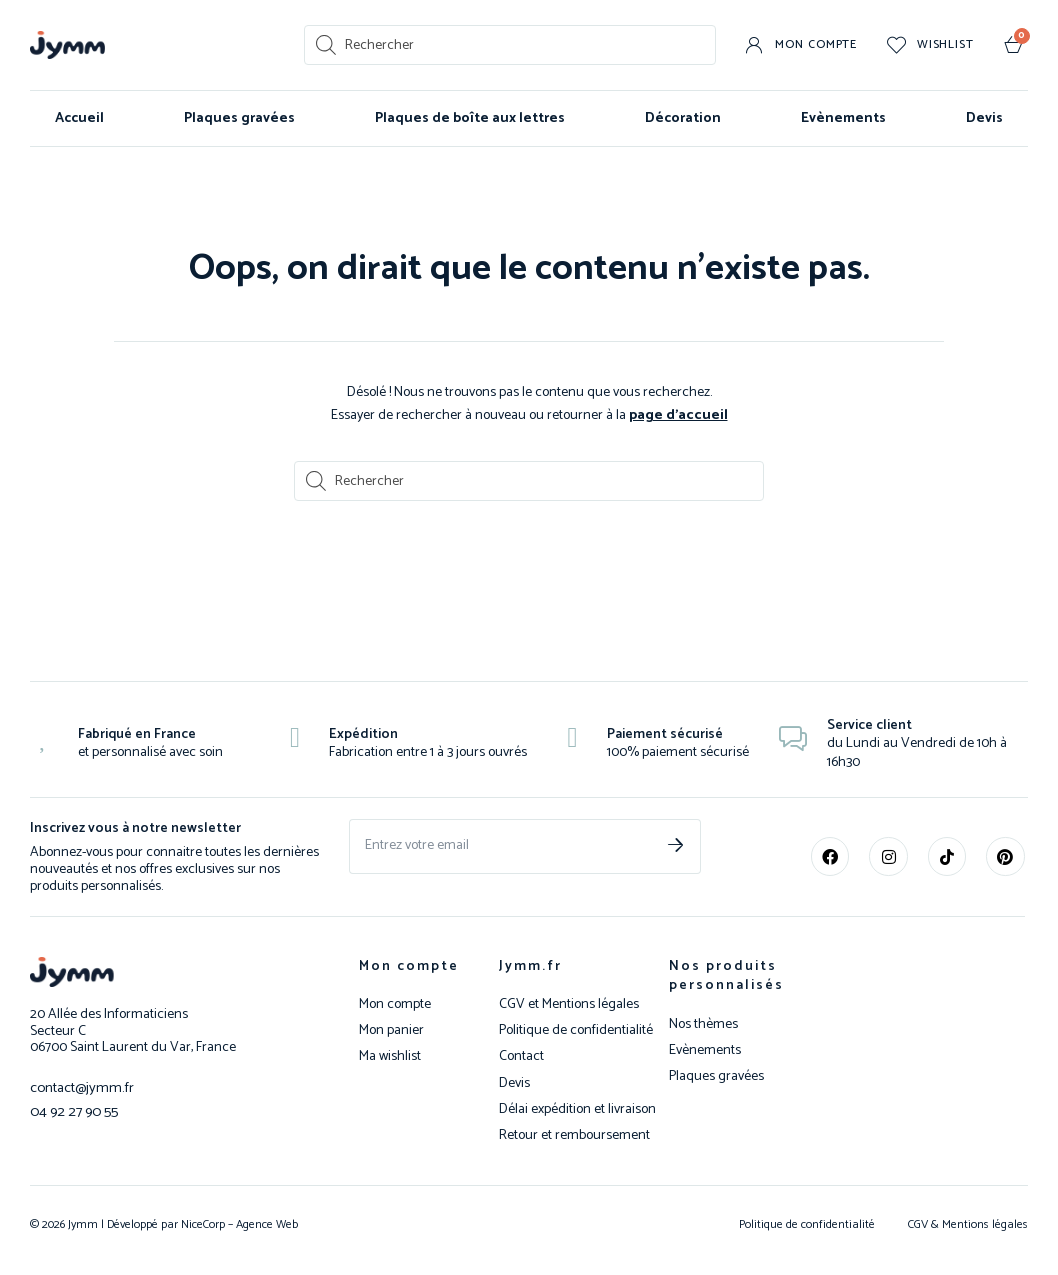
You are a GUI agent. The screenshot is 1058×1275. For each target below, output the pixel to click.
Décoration (683, 118)
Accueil (79, 118)
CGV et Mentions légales (569, 1004)
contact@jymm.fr (79, 1086)
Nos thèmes (703, 1024)
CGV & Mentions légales (968, 1223)
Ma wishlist (390, 1056)
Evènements (843, 118)
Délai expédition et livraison (577, 1109)
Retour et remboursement (574, 1135)
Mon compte (409, 965)
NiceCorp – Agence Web (238, 1223)
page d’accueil (678, 414)
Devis (984, 118)
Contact (521, 1056)
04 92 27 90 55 (71, 1109)
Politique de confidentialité (576, 1030)
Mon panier (391, 1030)
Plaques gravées (239, 118)
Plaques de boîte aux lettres (470, 118)
